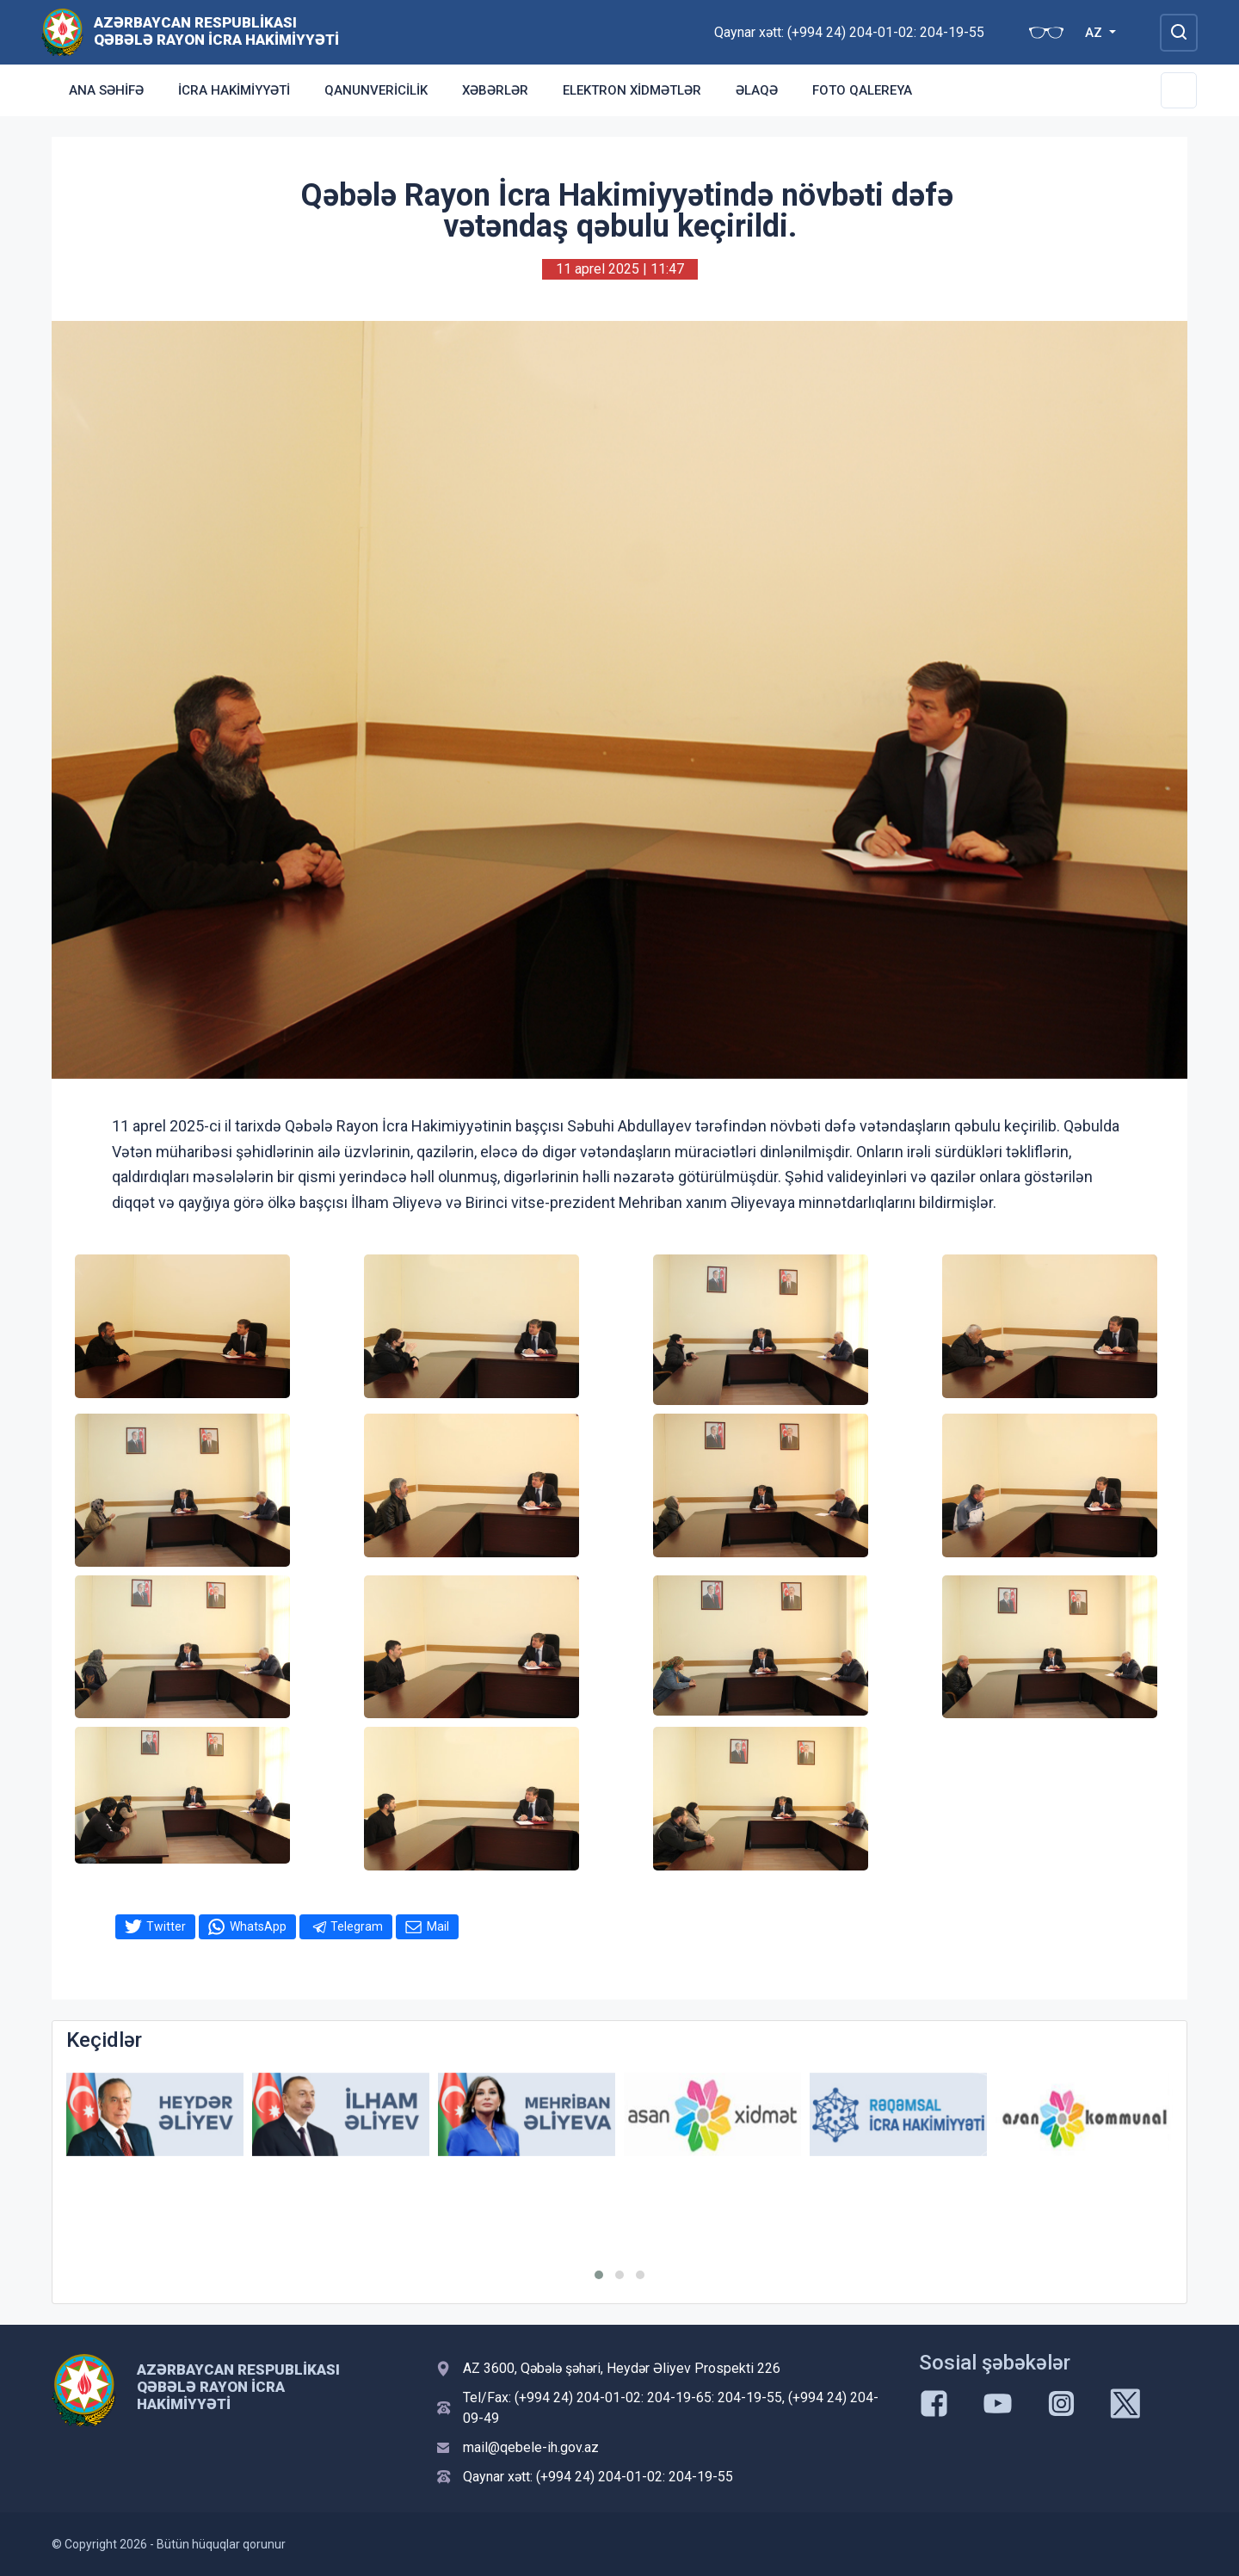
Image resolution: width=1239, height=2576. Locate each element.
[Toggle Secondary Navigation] (1179, 90)
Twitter (166, 1926)
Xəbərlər (495, 90)
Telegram (356, 1926)
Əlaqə (757, 90)
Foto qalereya (862, 90)
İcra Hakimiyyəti (234, 90)
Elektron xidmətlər (632, 90)
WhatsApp (258, 1926)
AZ (1095, 32)
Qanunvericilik (376, 90)
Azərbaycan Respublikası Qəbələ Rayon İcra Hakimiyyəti (216, 31)
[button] (599, 2274)
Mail (438, 1926)
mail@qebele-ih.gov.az (531, 2447)
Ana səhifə (106, 90)
